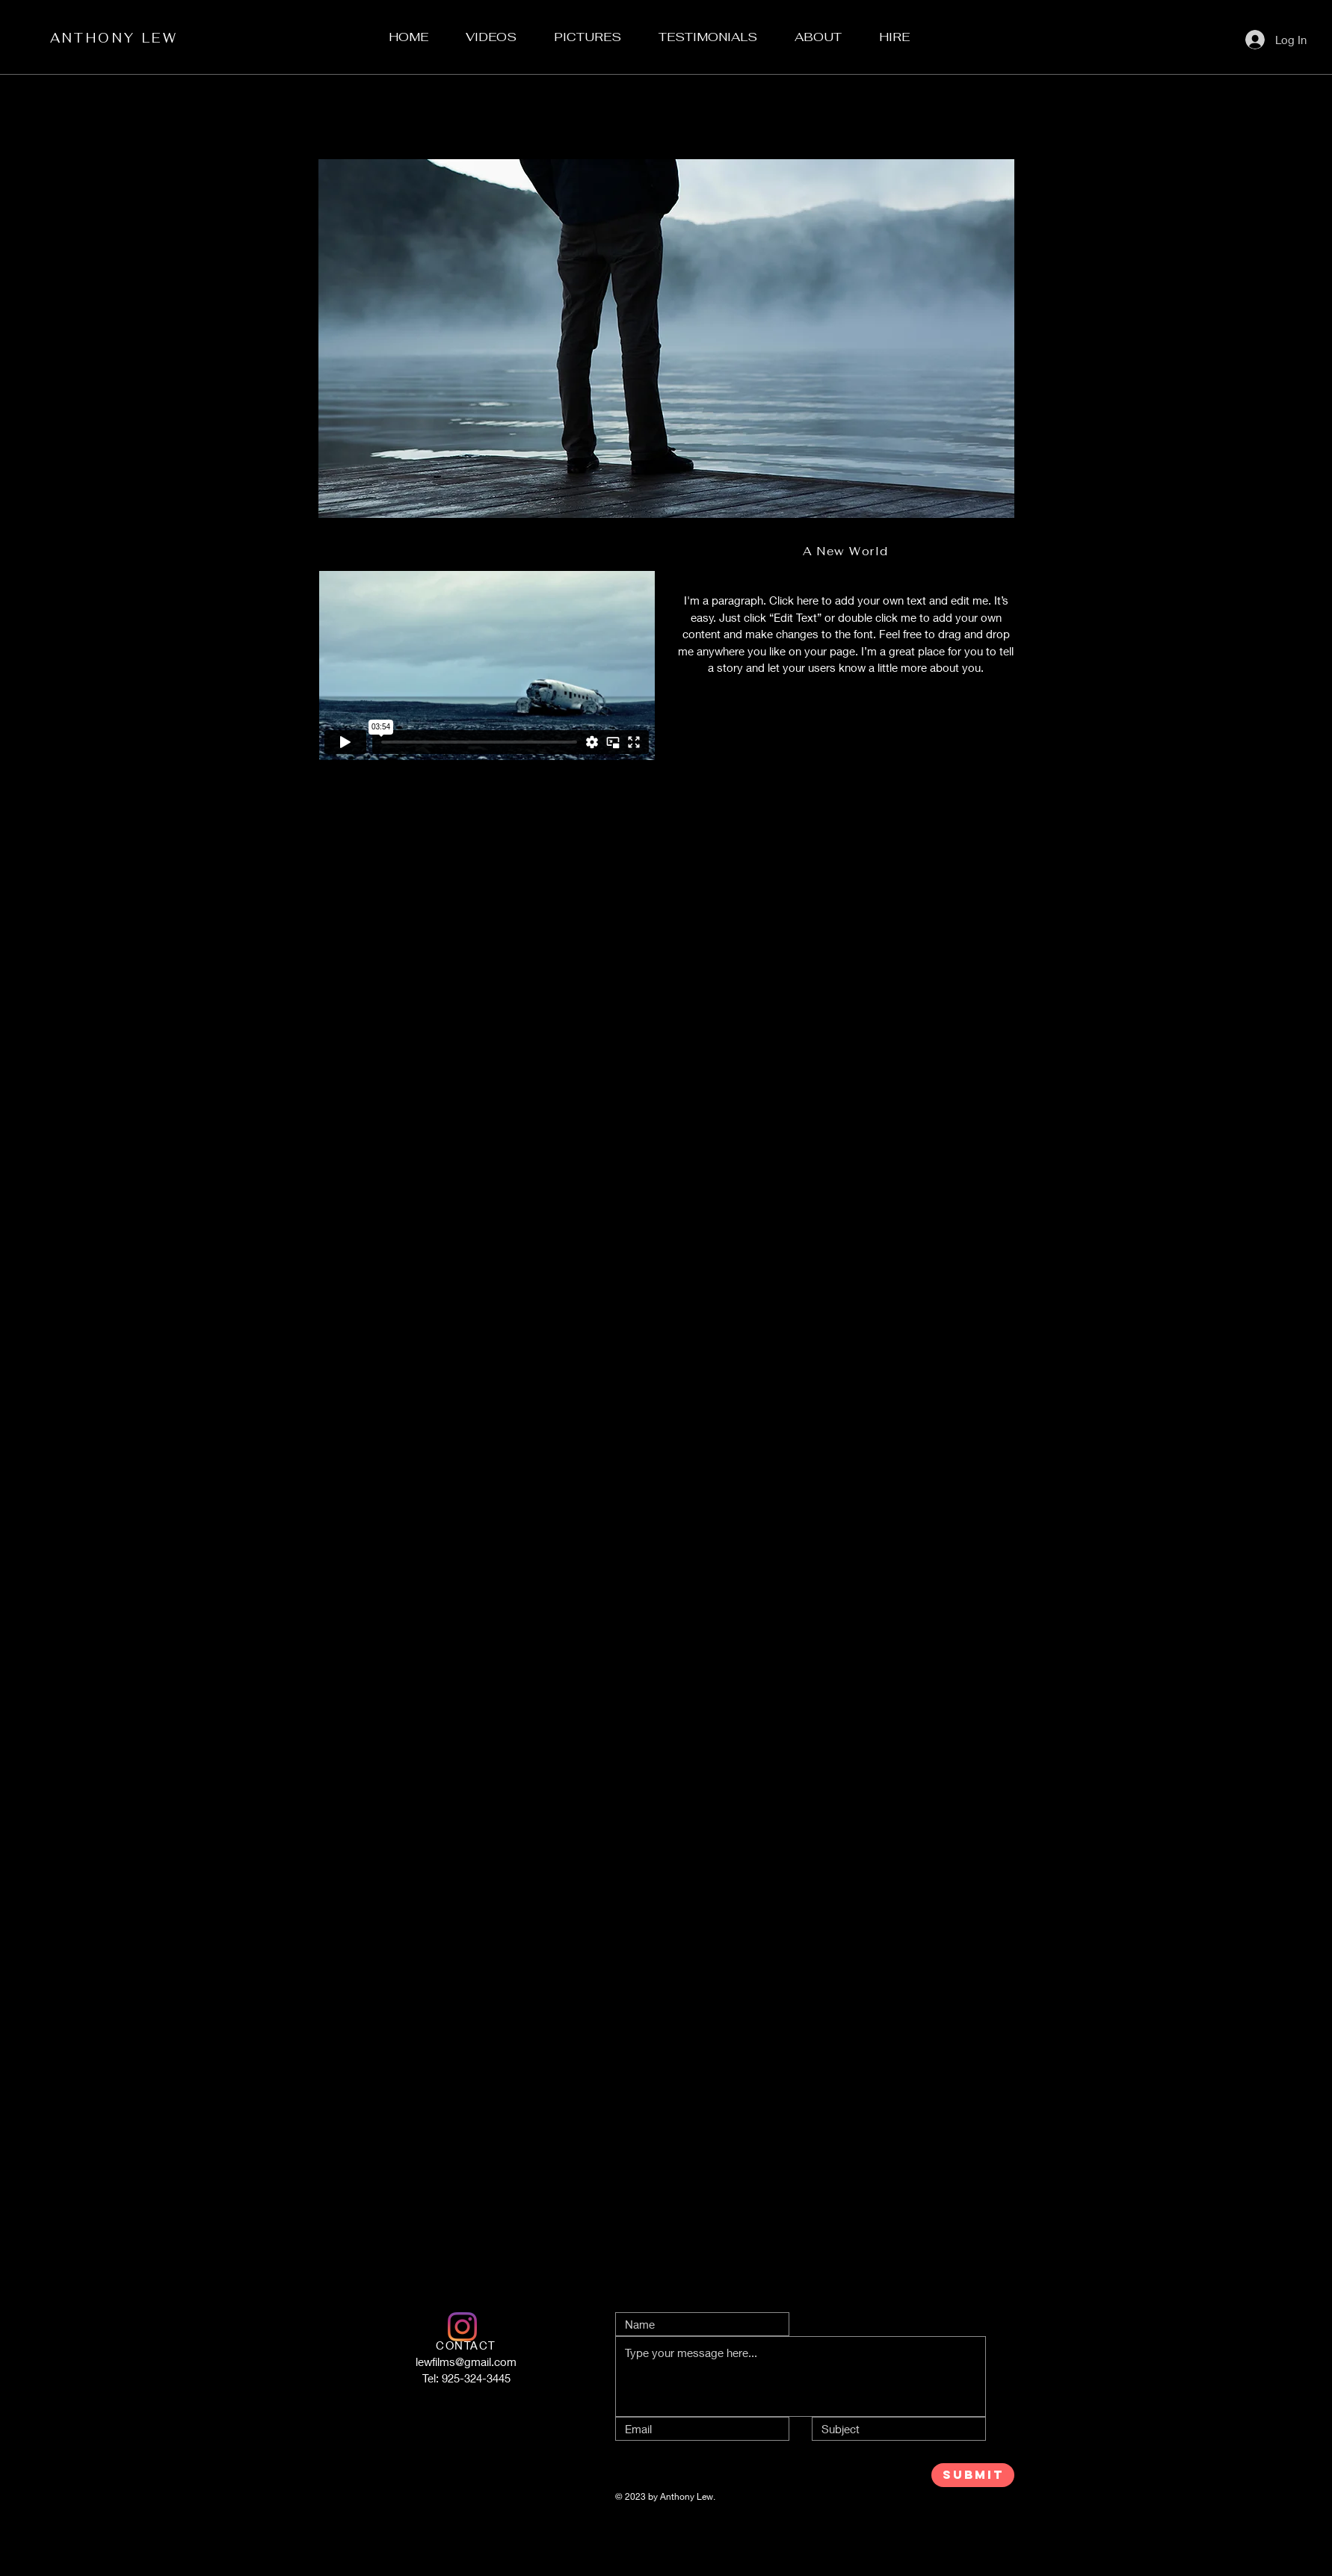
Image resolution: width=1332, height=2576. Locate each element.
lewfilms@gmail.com (466, 2361)
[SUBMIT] (972, 2475)
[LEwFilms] (462, 2326)
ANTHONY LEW (114, 38)
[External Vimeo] (486, 665)
